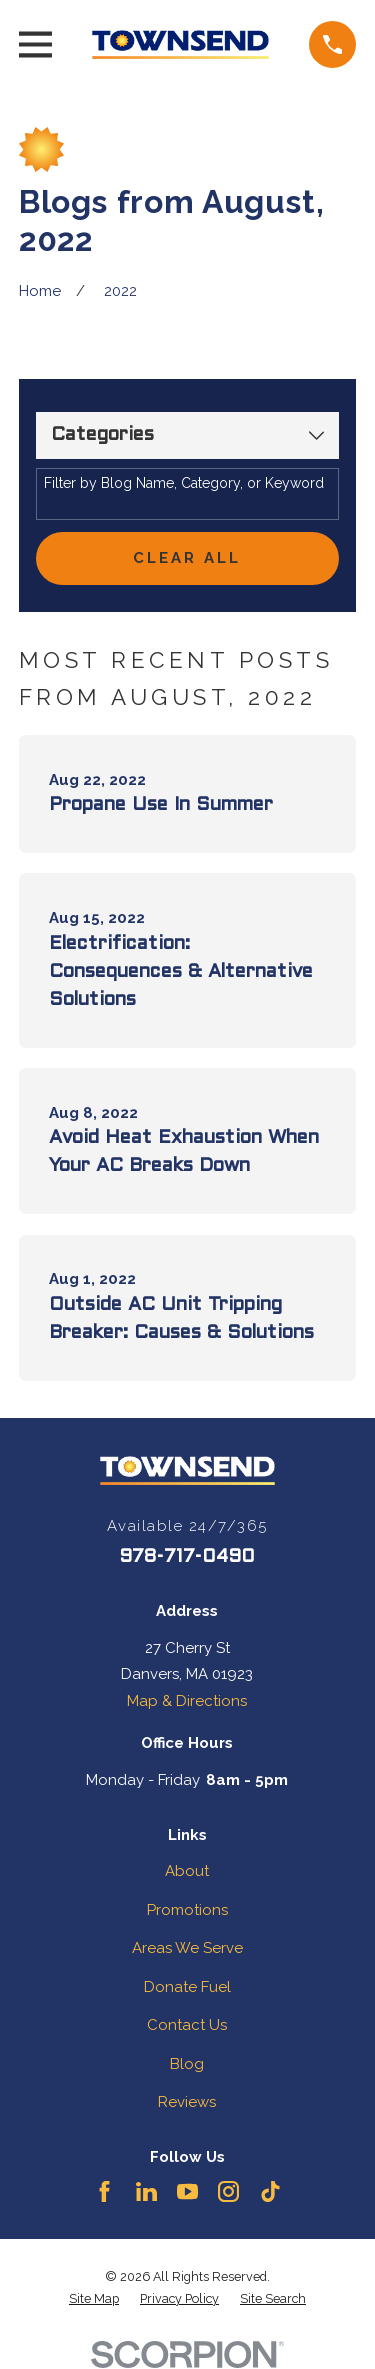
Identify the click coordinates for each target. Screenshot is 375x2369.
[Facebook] (104, 2191)
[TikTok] (270, 2191)
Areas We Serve (187, 1948)
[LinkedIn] (146, 2191)
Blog (187, 2064)
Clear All (187, 558)
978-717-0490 (187, 1557)
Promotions (187, 1910)
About (187, 1871)
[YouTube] (187, 2191)
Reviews (187, 2102)
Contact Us (187, 2025)
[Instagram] (228, 2191)
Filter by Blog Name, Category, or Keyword (184, 483)
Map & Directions (187, 1701)
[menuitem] (94, 2299)
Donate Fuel (187, 1987)
